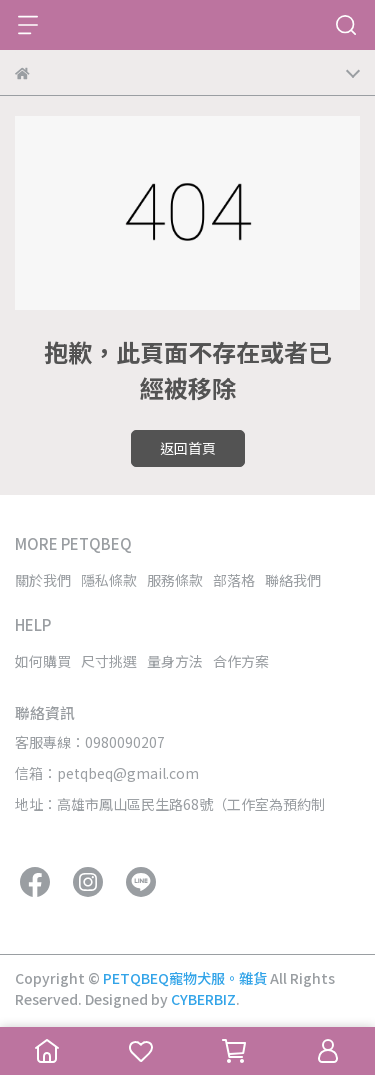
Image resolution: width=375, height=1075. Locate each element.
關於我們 (43, 580)
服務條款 (175, 580)
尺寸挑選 (109, 661)
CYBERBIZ (203, 999)
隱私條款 (109, 580)
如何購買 (43, 661)
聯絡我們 (293, 580)
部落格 (234, 580)
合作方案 (241, 661)
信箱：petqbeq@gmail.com (107, 773)
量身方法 (175, 661)
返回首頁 (188, 448)
